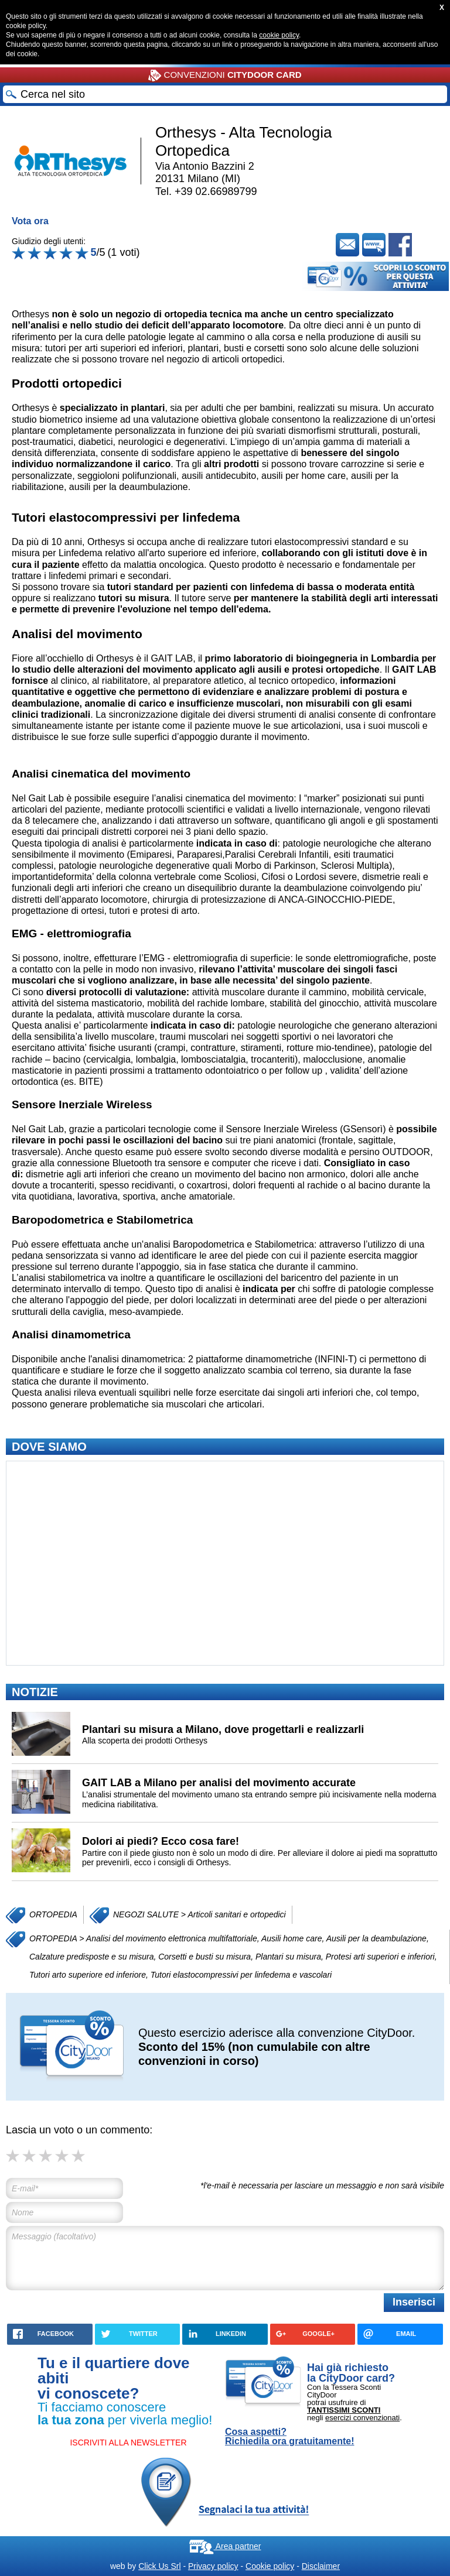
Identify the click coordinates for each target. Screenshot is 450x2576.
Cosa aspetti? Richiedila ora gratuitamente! (289, 2436)
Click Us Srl (159, 2566)
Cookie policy (270, 2566)
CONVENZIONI (224, 75)
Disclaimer (321, 2566)
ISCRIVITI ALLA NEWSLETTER (128, 2442)
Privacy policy (213, 2566)
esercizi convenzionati (362, 2417)
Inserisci (414, 2302)
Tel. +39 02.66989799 (206, 191)
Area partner (225, 2546)
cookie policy (279, 35)
